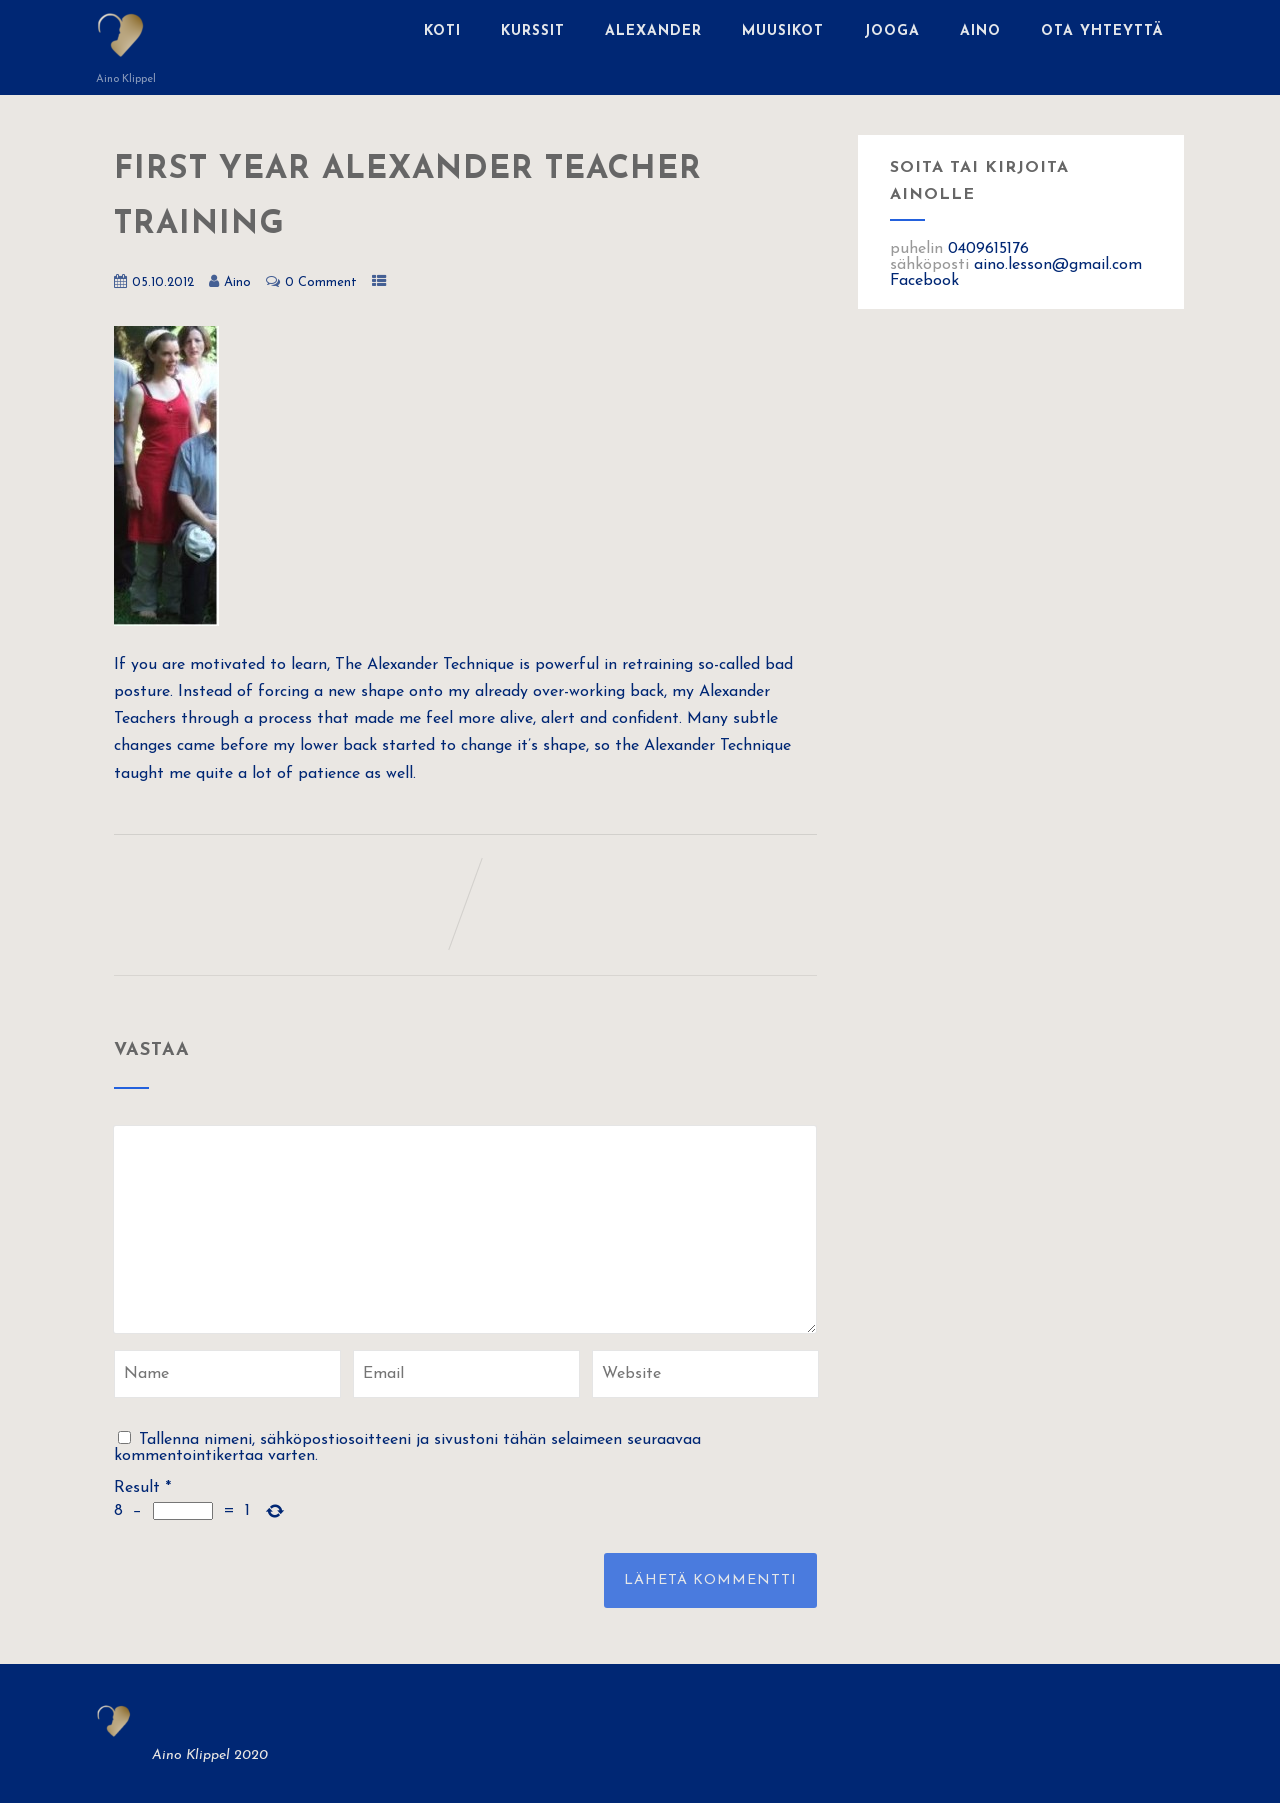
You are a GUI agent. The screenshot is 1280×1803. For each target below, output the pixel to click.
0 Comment (321, 282)
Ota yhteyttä (1102, 31)
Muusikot (783, 31)
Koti (442, 31)
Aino (980, 31)
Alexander (653, 31)
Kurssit (533, 31)
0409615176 (988, 249)
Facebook (924, 281)
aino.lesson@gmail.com (1058, 265)
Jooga (892, 31)
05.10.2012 (163, 282)
